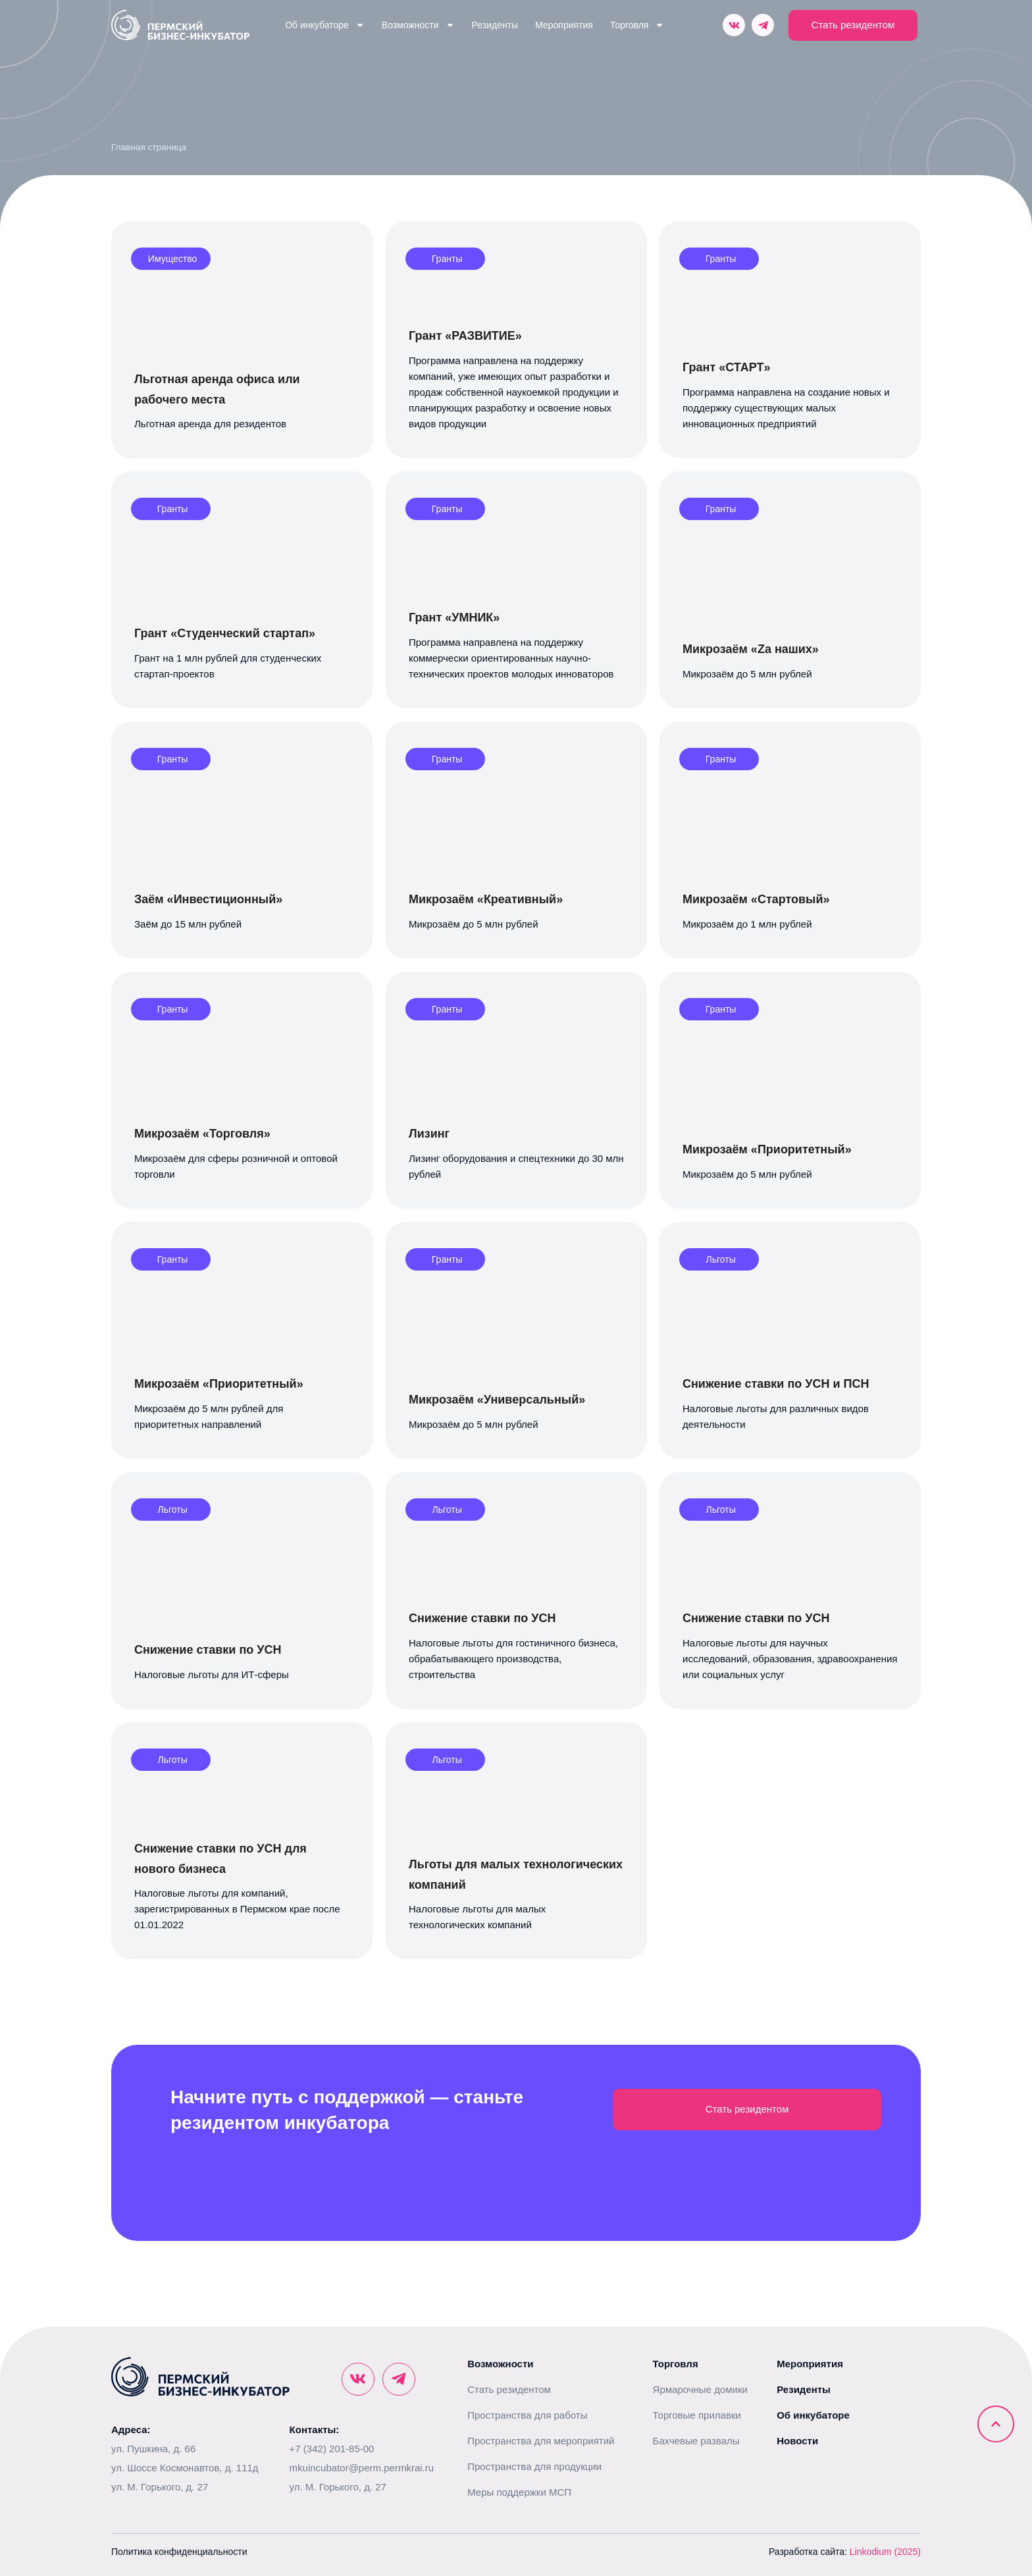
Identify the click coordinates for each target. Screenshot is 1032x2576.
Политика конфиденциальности (179, 2551)
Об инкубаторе (325, 25)
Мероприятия (564, 25)
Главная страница (148, 147)
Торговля (637, 25)
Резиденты (495, 25)
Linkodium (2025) (885, 2551)
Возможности (418, 25)
